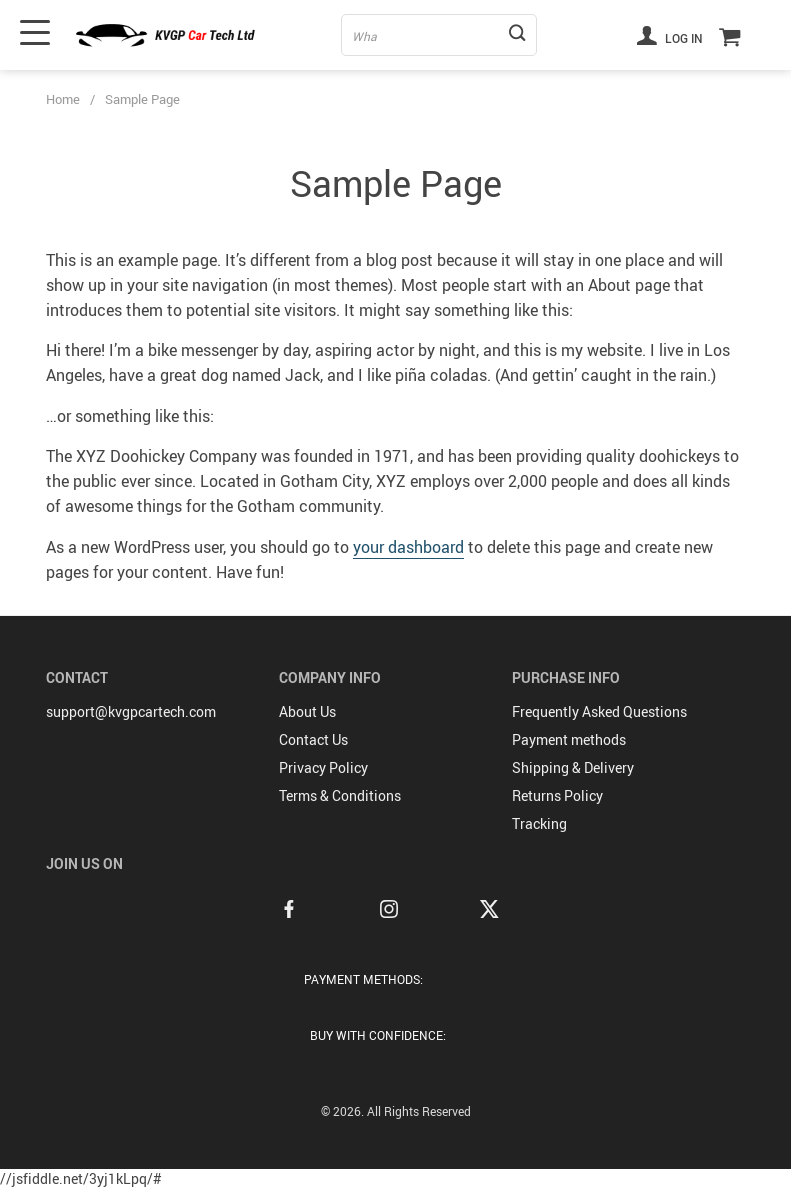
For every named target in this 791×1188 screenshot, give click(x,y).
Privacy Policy (323, 767)
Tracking (539, 823)
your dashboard (408, 547)
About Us (307, 711)
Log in (670, 35)
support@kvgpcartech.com (131, 711)
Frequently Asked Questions (599, 711)
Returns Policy (557, 795)
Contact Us (313, 739)
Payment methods (569, 739)
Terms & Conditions (340, 795)
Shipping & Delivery (573, 767)
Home (63, 99)
